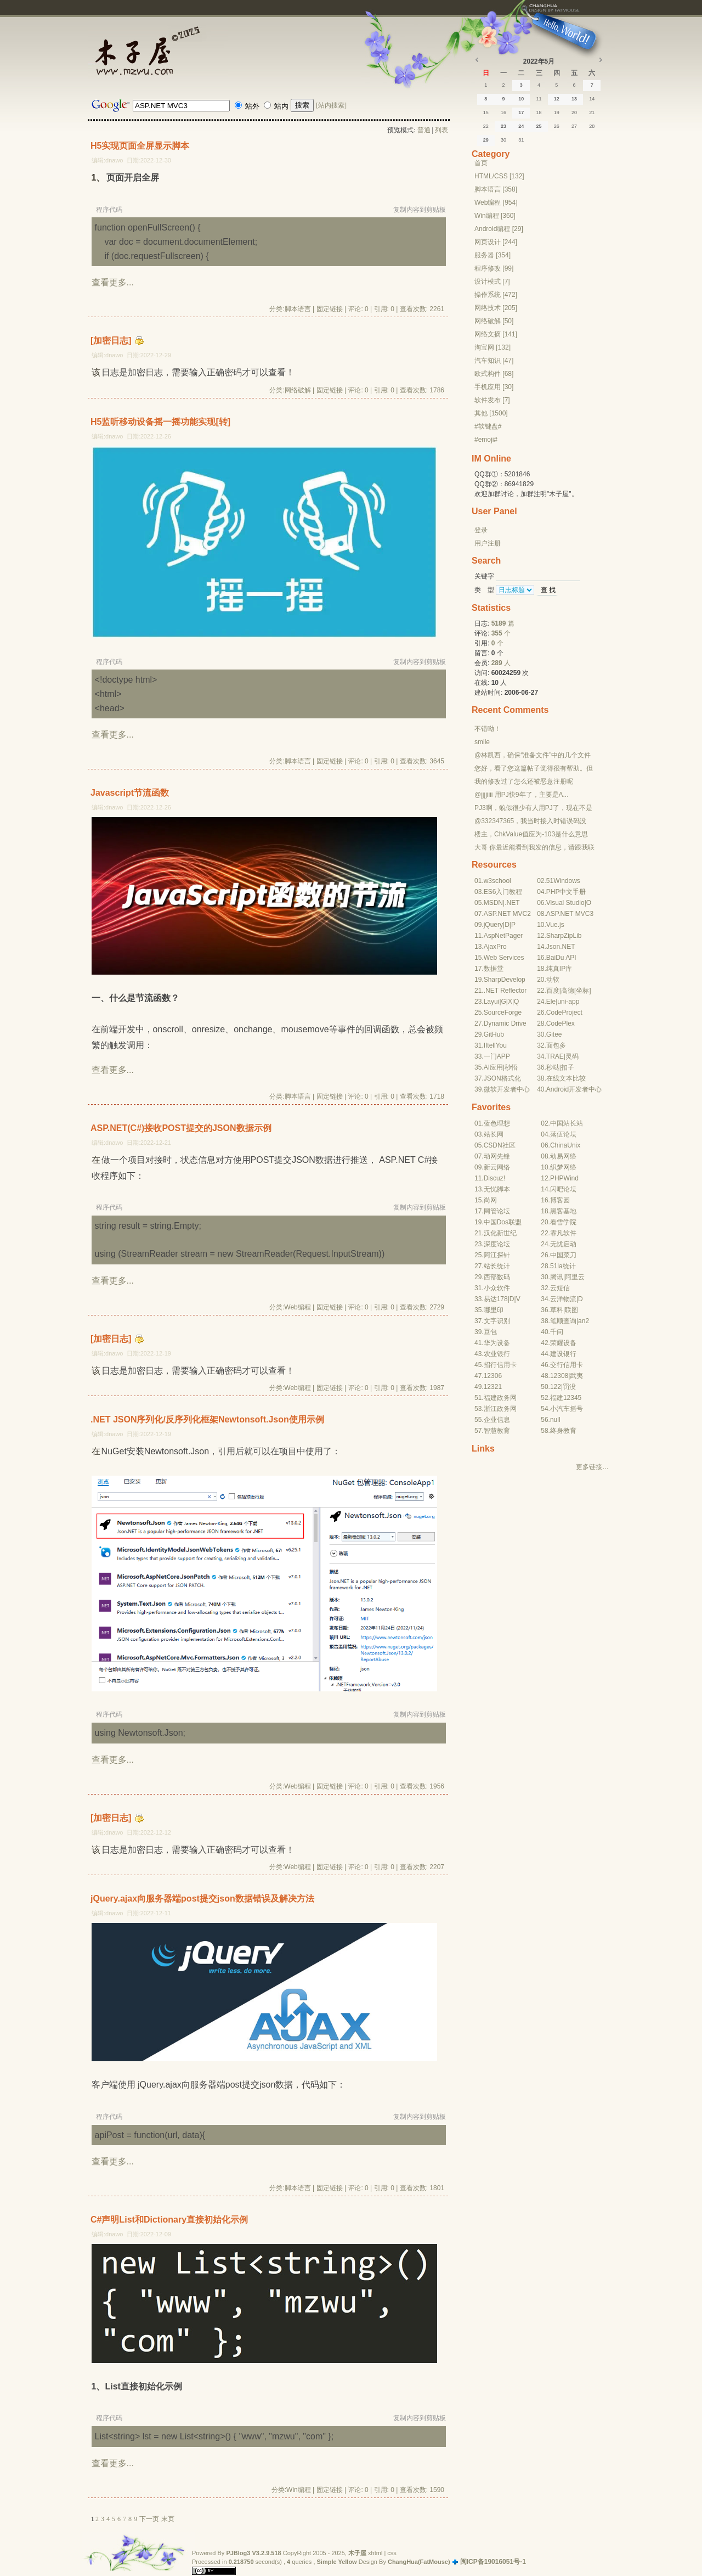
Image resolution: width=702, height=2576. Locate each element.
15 (486, 112)
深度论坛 (497, 1244)
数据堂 (493, 968)
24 (521, 126)
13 (574, 99)
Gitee (554, 1034)
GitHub (494, 1034)
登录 (481, 530)
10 (521, 99)
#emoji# (485, 439)
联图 (571, 1310)
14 (592, 99)
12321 (493, 1387)
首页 (481, 163)
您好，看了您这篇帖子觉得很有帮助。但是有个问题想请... (533, 768)
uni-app (568, 1001)
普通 (424, 130)
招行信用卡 (500, 1365)
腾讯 (556, 1277)
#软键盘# (487, 426)
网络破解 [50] (493, 321)
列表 (441, 130)
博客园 (560, 1200)
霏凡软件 (563, 1233)
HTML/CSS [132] (499, 176)
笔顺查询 (563, 1321)
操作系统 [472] (495, 295)
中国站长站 (566, 1123)
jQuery (493, 925)
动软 (552, 979)
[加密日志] (111, 340)
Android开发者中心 (574, 1089)
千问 (556, 1332)
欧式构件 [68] (493, 374)
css (392, 2553)
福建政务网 (500, 1398)
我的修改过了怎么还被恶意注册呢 (523, 781)
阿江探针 (497, 1255)
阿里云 (575, 1277)
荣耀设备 (563, 1343)
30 (503, 140)
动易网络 (563, 1156)
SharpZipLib (564, 936)
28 (592, 126)
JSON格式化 (502, 1078)
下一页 (149, 2519)
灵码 (572, 1056)
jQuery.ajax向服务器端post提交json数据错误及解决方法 (202, 1898)
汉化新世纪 (500, 1233)
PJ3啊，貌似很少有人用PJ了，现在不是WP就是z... (533, 808)
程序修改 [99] (493, 268)
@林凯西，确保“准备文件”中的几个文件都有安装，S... (532, 755)
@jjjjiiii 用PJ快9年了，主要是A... (521, 794)
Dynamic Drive (505, 1023)
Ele (551, 1001)
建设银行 (563, 1354)
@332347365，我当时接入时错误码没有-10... (530, 821)
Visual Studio (565, 903)
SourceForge (503, 1012)
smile (482, 742)
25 (539, 126)
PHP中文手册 (566, 892)
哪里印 (493, 1310)
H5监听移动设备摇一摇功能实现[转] (160, 421)
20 (574, 112)
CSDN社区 (500, 1145)
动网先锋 (497, 1156)
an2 (583, 1321)
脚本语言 (298, 309)
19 (556, 112)
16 (503, 112)
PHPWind (564, 1178)
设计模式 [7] (492, 281)
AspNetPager (503, 936)
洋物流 (566, 1299)
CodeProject (564, 1012)
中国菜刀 (563, 1255)
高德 (567, 990)
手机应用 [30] (493, 387)
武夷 (576, 1376)
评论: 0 (358, 309)
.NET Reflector (505, 990)
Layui (492, 1001)
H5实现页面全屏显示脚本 (139, 145)
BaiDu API (561, 957)
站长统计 (497, 1266)
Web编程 (297, 1307)
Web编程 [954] (495, 202)
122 (555, 1387)
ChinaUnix (565, 1145)
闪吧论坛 (563, 1189)
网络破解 (298, 390)
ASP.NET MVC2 (507, 914)
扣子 (567, 1067)
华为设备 (497, 1343)
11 (539, 99)
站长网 (493, 1134)
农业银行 (497, 1354)
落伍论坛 (563, 1134)
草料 (556, 1310)
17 (521, 112)
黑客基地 (563, 1211)
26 (556, 126)
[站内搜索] (331, 105)
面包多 (556, 1045)
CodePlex (560, 1023)
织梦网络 (563, 1167)
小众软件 (497, 1288)
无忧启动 (563, 1244)
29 (486, 140)
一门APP (497, 1056)
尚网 (490, 1200)
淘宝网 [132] (492, 347)
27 (574, 126)
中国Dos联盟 (503, 1222)
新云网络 (497, 1167)
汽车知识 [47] (493, 360)
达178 (499, 1299)
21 (592, 112)
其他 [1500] (491, 413)
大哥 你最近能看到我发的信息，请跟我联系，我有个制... (534, 847)
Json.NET (560, 946)
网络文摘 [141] (495, 334)
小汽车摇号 (566, 1409)
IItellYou (495, 1045)
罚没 (569, 1387)
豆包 (490, 1332)
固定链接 (329, 309)
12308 (559, 1376)
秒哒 (552, 1067)
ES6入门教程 (503, 892)
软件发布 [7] (492, 400)
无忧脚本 (497, 1189)
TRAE (555, 1056)
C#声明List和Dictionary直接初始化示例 (169, 2219)
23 (503, 126)
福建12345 (565, 1398)
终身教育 (563, 1431)
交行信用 (563, 1365)
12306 (493, 1376)
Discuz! (494, 1178)
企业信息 (497, 1420)
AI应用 (493, 1067)
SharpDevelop (504, 979)
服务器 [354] (492, 255)
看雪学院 (563, 1222)
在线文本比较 (566, 1078)
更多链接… (592, 1467)
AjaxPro (495, 946)
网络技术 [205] (495, 308)
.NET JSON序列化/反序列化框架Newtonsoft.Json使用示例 (207, 1419)
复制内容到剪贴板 (419, 209)
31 (521, 140)
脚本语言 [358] (495, 189)
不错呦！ (487, 729)
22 (486, 126)
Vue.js (555, 925)
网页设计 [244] (495, 242)
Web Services (504, 957)
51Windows (563, 881)
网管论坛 (497, 1211)
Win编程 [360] (495, 216)
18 (539, 112)
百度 (552, 990)
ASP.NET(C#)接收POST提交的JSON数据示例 (180, 1128)
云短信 (560, 1288)
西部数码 (497, 1277)
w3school (497, 881)
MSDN (493, 903)
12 (556, 99)
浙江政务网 (500, 1409)
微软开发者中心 (507, 1089)
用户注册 (487, 543)
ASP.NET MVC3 (569, 914)
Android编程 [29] (498, 229)
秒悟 (511, 1067)
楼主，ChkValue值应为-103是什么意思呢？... (531, 834)
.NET (512, 903)
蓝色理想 (497, 1123)
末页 (167, 2519)
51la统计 (563, 1266)
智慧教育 (497, 1431)
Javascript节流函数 (129, 792)
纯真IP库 (559, 968)
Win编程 (298, 2490)
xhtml (375, 2553)
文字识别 (497, 1321)
